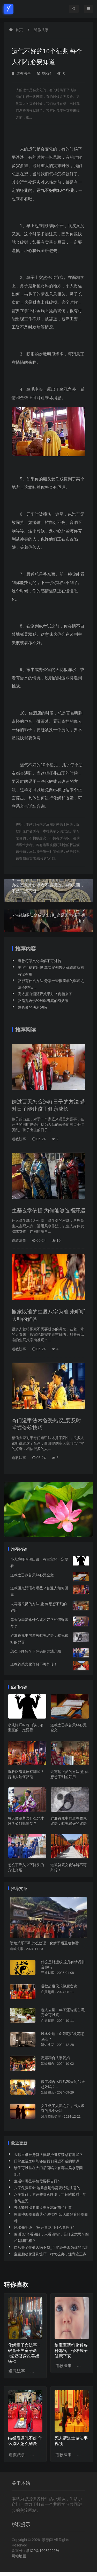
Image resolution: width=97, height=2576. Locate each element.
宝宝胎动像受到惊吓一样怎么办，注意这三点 (50, 2254)
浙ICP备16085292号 (42, 2551)
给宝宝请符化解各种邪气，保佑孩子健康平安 (71, 2350)
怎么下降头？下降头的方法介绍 (35, 1651)
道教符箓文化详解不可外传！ (41, 961)
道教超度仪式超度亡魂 (59, 1986)
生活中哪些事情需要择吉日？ (37, 2181)
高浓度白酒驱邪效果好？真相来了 (45, 994)
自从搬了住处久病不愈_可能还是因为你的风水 (51, 2247)
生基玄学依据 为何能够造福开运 (48, 1210)
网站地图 (19, 2556)
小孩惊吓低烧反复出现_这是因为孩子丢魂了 (48, 915)
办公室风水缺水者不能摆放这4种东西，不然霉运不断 (48, 884)
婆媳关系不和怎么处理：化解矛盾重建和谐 (44, 1943)
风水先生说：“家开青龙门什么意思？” (44, 2227)
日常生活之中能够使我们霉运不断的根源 (46, 2161)
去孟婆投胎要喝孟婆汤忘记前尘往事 (43, 2207)
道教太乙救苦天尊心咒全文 (32, 1575)
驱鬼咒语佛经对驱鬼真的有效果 (43, 1001)
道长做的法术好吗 (32, 1007)
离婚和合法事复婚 (55, 2058)
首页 (19, 30)
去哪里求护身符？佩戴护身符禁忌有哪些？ (48, 2155)
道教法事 (41, 30)
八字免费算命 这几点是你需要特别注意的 (47, 2188)
